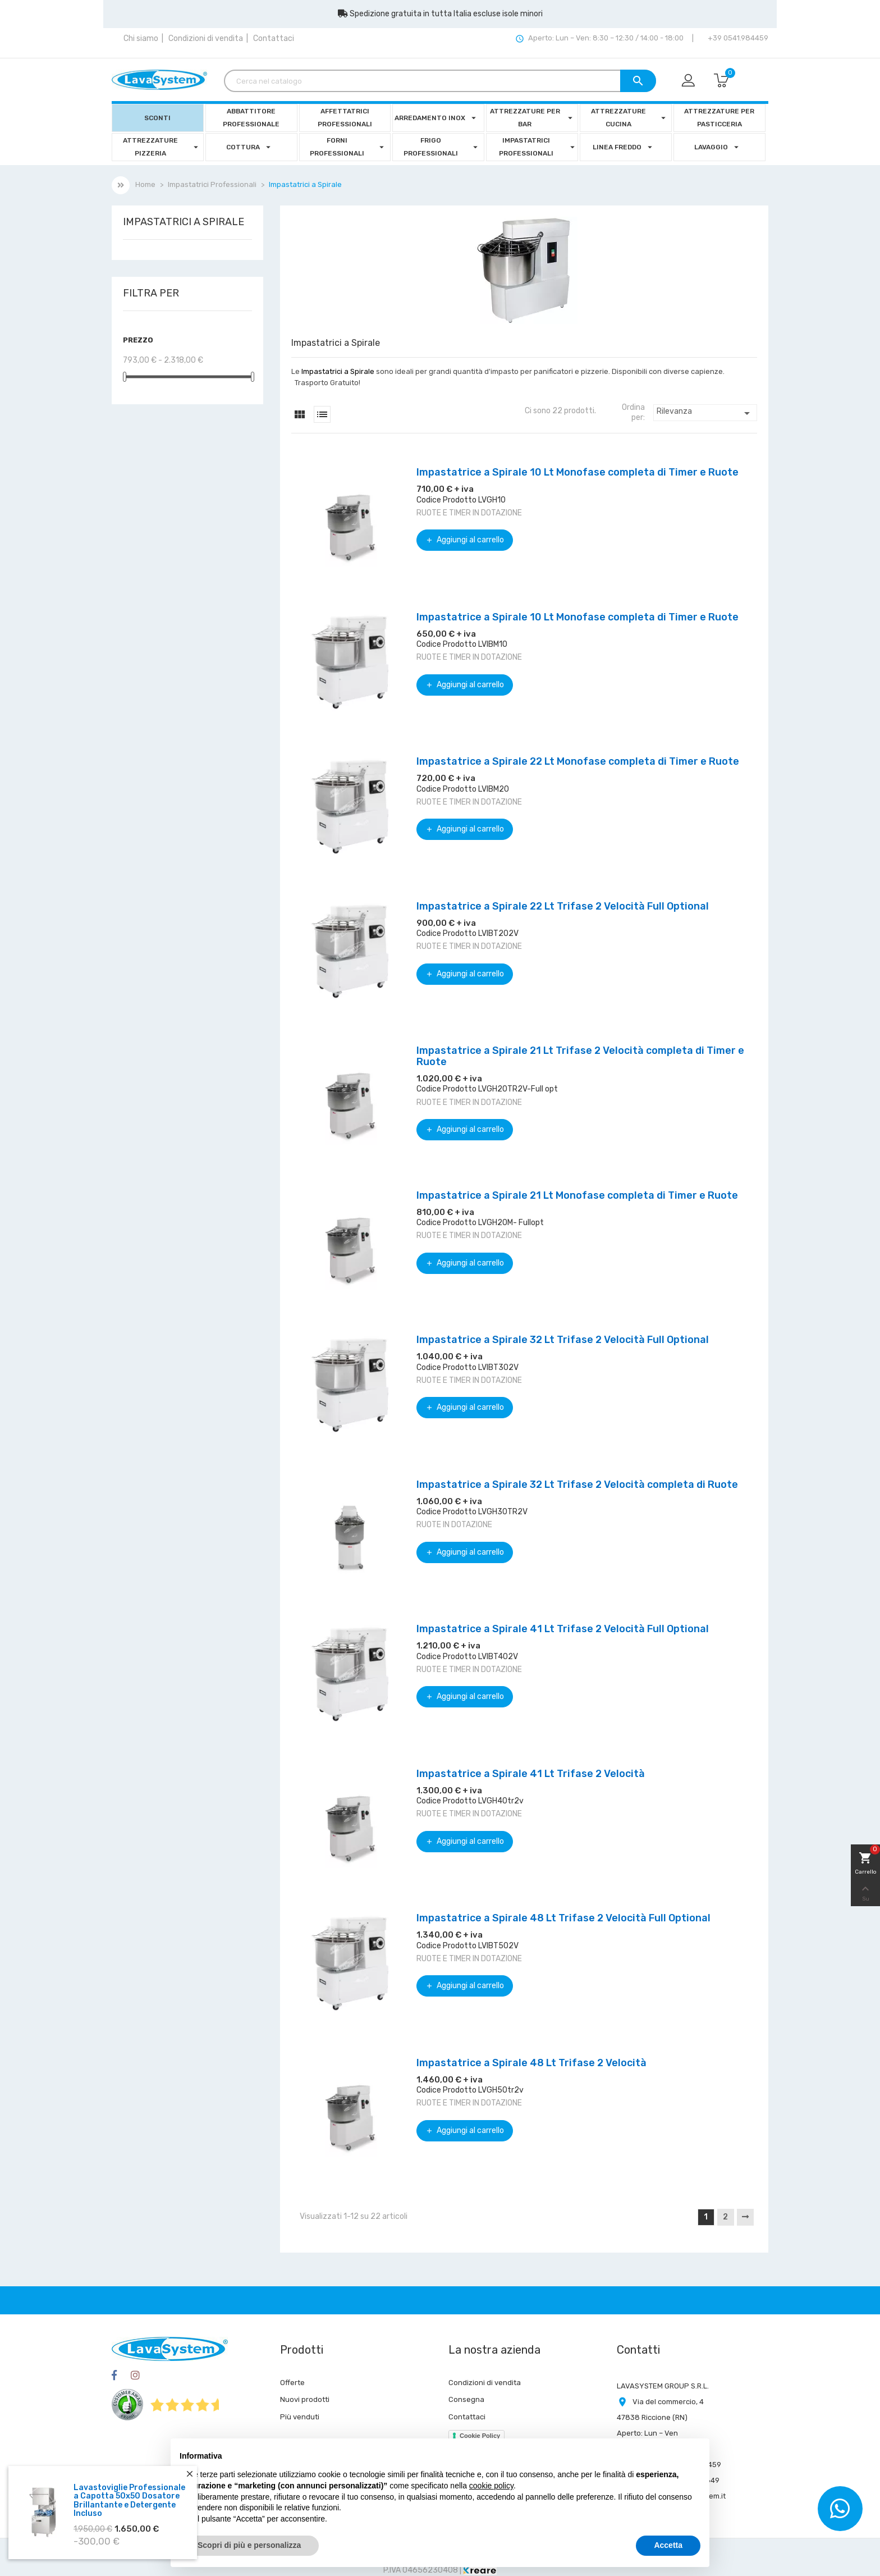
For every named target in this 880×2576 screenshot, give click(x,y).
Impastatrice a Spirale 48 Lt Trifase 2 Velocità (531, 2063)
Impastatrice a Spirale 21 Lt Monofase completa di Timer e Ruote (577, 1195)
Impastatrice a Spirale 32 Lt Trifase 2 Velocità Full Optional (562, 1339)
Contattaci (273, 38)
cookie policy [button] (491, 2485)
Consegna (466, 2399)
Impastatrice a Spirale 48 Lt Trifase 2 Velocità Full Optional (563, 1918)
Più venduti (299, 2417)
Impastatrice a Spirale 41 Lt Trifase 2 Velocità (530, 1773)
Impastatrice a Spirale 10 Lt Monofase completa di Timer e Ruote (577, 472)
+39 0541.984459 (737, 38)
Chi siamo (140, 38)
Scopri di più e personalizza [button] (249, 2545)
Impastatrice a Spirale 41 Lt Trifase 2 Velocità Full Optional (562, 1629)
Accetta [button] (668, 2545)
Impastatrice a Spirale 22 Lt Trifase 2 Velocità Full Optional (562, 906)
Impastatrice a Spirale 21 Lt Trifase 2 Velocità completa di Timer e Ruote (580, 1056)
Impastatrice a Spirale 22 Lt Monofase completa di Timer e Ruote (577, 761)
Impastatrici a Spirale (183, 222)
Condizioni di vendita (205, 38)
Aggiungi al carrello (464, 540)
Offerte (292, 2382)
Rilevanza (705, 413)
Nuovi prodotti (304, 2399)
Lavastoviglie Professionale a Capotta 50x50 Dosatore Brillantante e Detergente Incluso (129, 2500)
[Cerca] (440, 81)
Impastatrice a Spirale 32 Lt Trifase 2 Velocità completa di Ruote (577, 1484)
